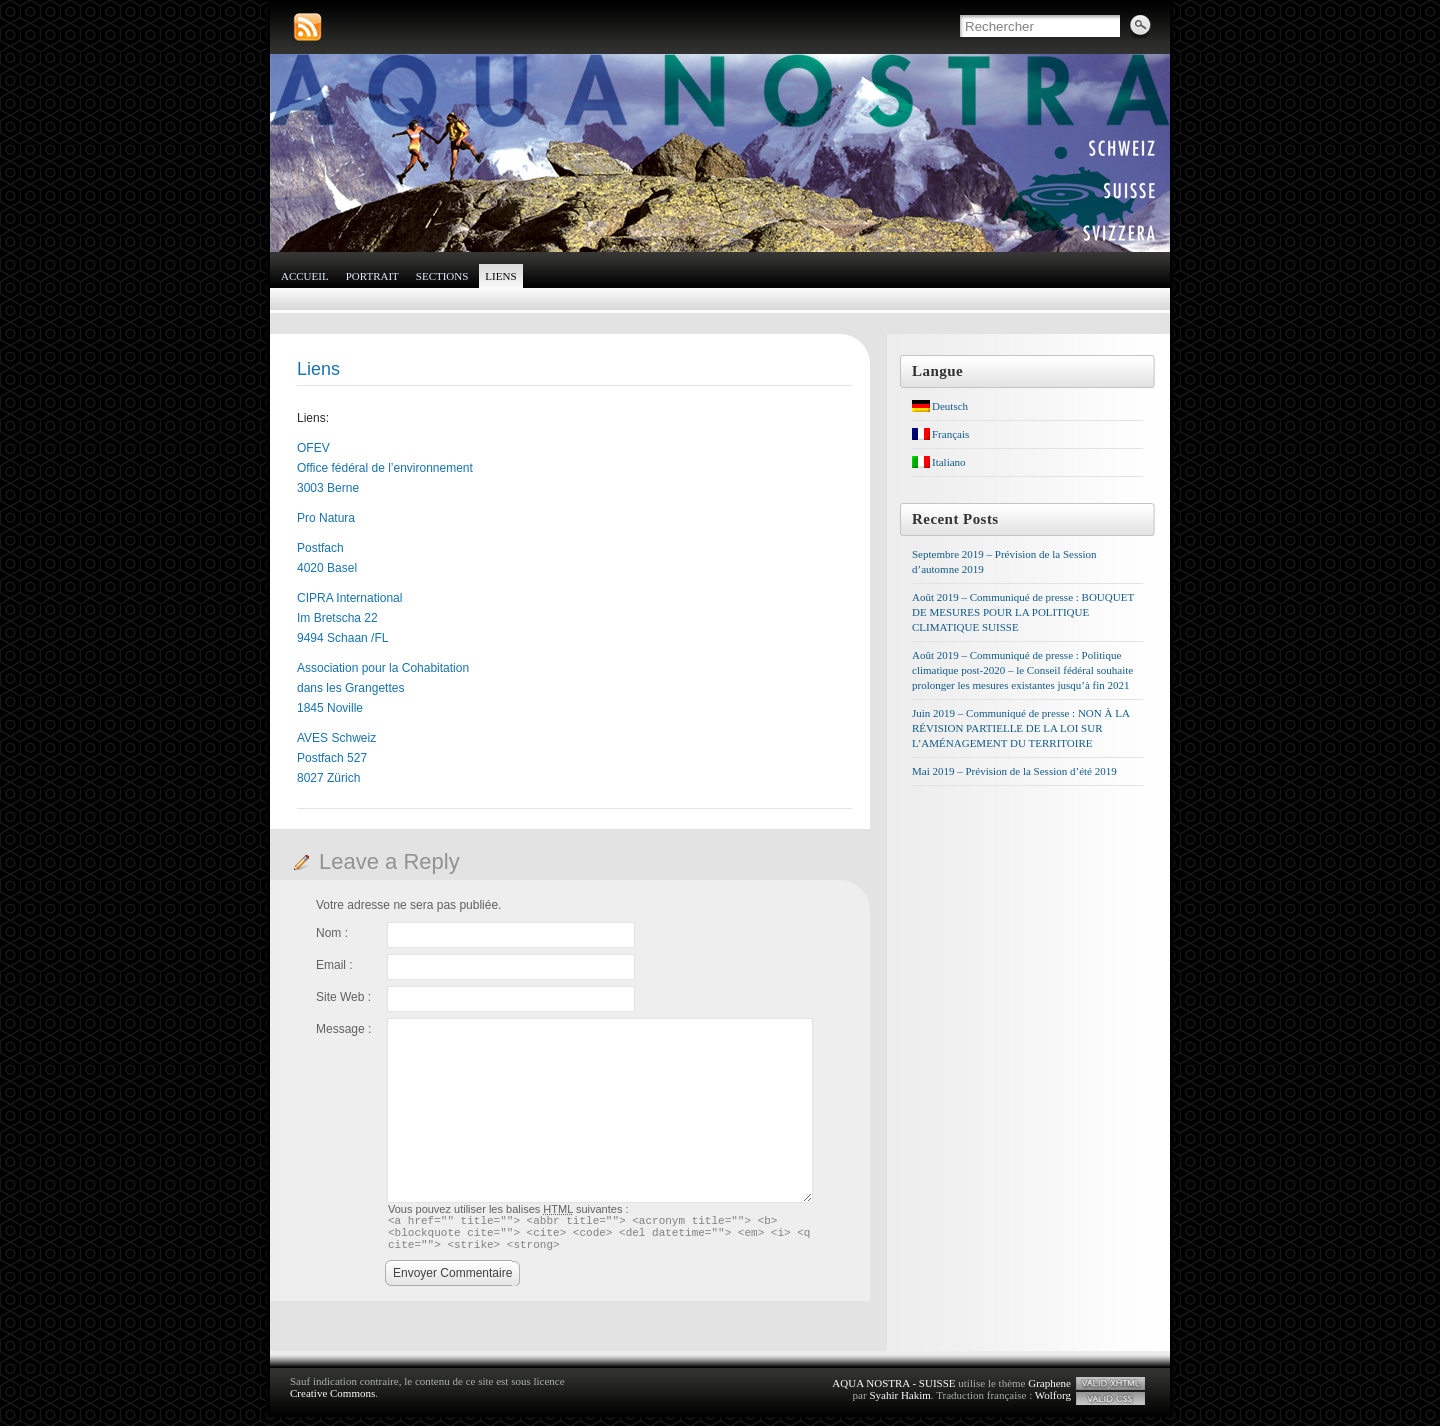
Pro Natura (326, 518)
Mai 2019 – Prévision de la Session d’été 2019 (1014, 771)
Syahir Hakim (899, 1404)
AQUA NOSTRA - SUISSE (893, 1392)
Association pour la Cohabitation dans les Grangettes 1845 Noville (383, 688)
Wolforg (1053, 1404)
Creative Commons (332, 1402)
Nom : (332, 933)
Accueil (305, 276)
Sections (442, 276)
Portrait (372, 276)
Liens (500, 276)
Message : (343, 1029)
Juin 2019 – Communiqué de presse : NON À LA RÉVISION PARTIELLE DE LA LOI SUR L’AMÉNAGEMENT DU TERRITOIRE (1020, 728)
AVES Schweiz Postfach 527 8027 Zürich (336, 758)
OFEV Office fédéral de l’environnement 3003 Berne (385, 468)
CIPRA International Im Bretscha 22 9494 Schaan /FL (349, 618)
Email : (334, 965)
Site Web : (343, 997)
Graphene (1049, 1392)
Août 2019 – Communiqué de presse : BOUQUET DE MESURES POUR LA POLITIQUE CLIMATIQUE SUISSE (1023, 612)
